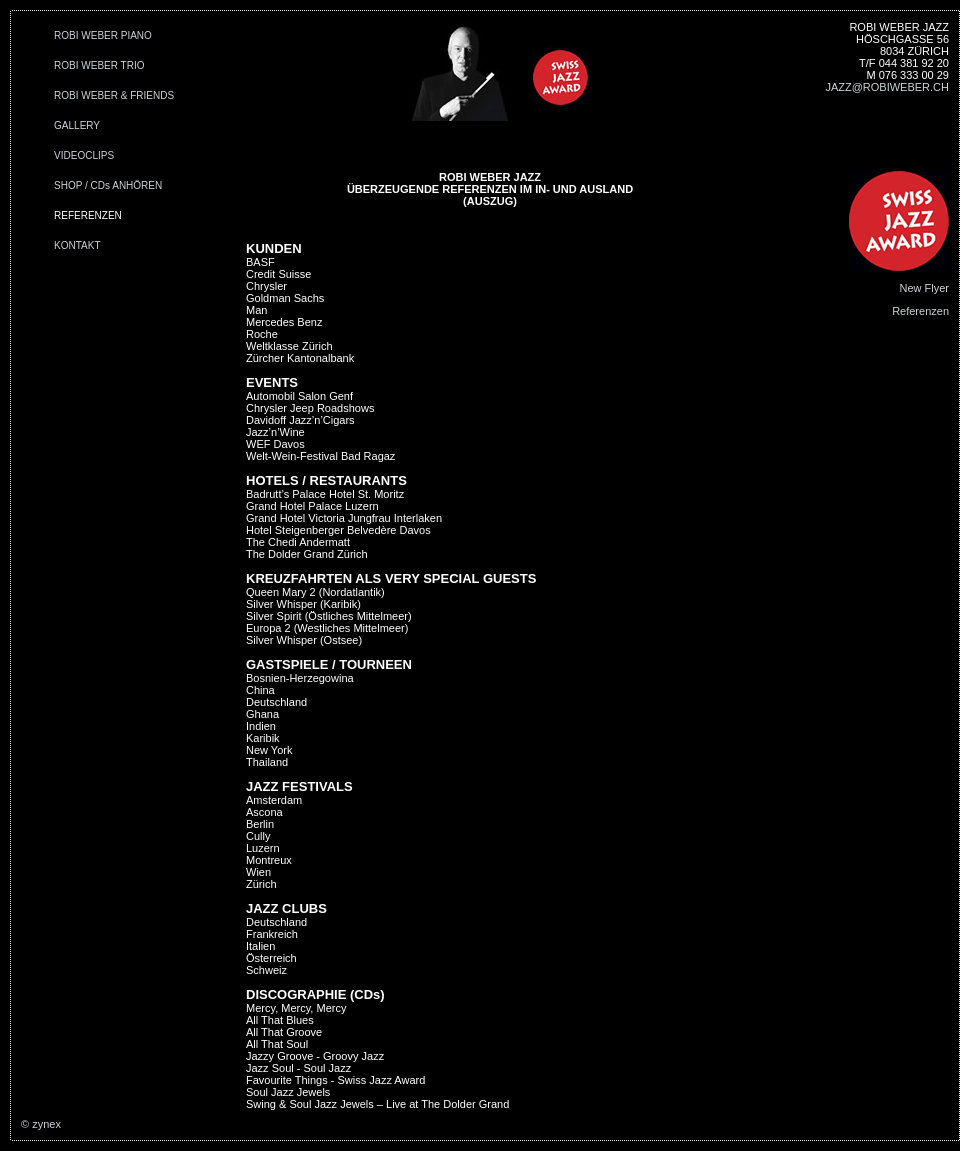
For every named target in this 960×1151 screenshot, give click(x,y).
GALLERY (77, 125)
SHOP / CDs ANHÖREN (108, 185)
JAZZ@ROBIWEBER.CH (887, 87)
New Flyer (924, 288)
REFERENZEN (88, 215)
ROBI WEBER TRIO (99, 65)
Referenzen (920, 311)
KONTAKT (77, 245)
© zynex (41, 1124)
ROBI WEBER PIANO (103, 35)
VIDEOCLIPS (84, 155)
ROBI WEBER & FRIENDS (114, 95)
